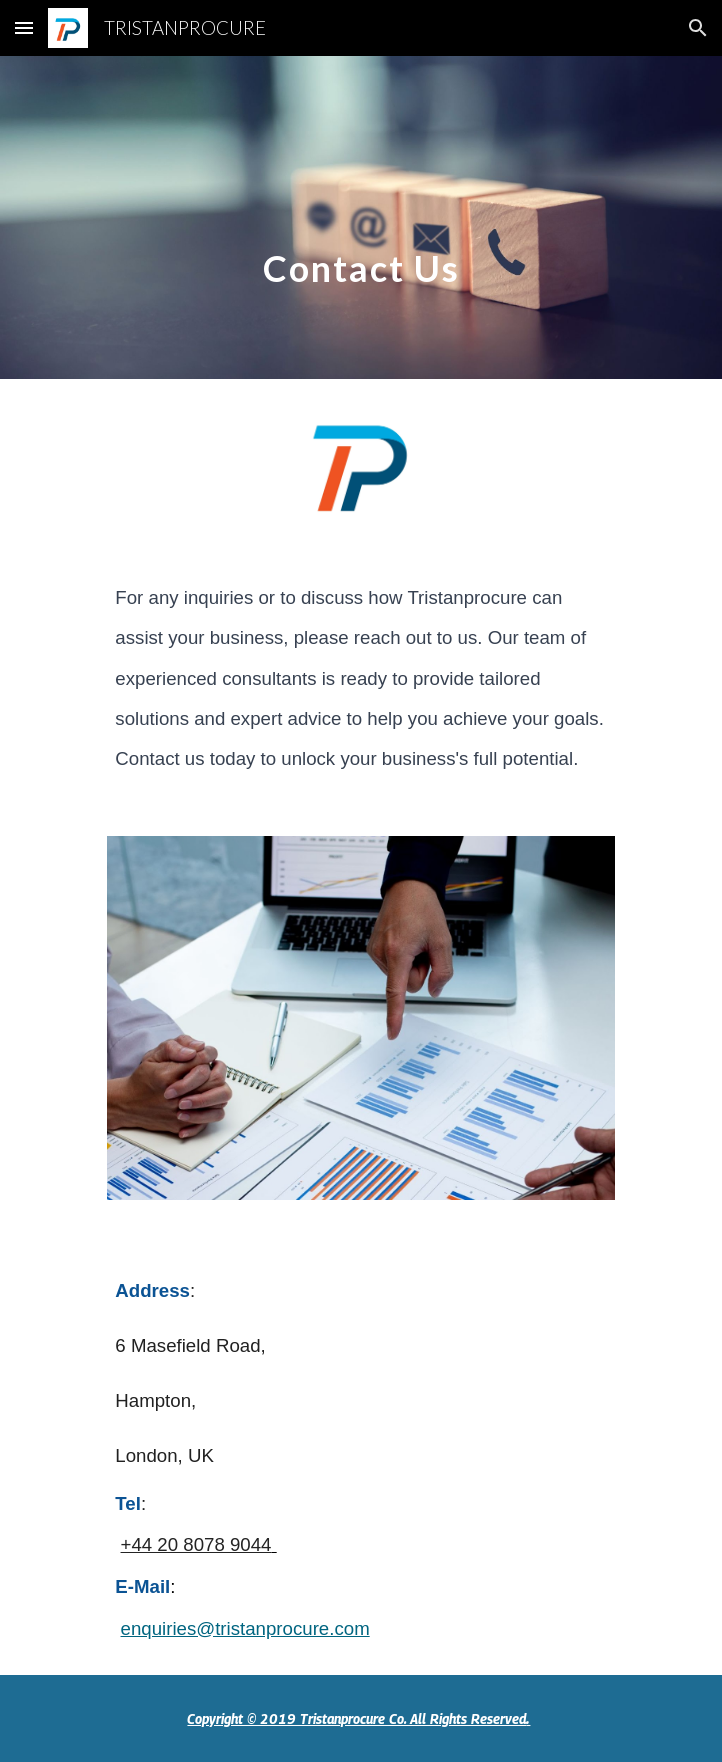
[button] (24, 27)
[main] (360, 217)
